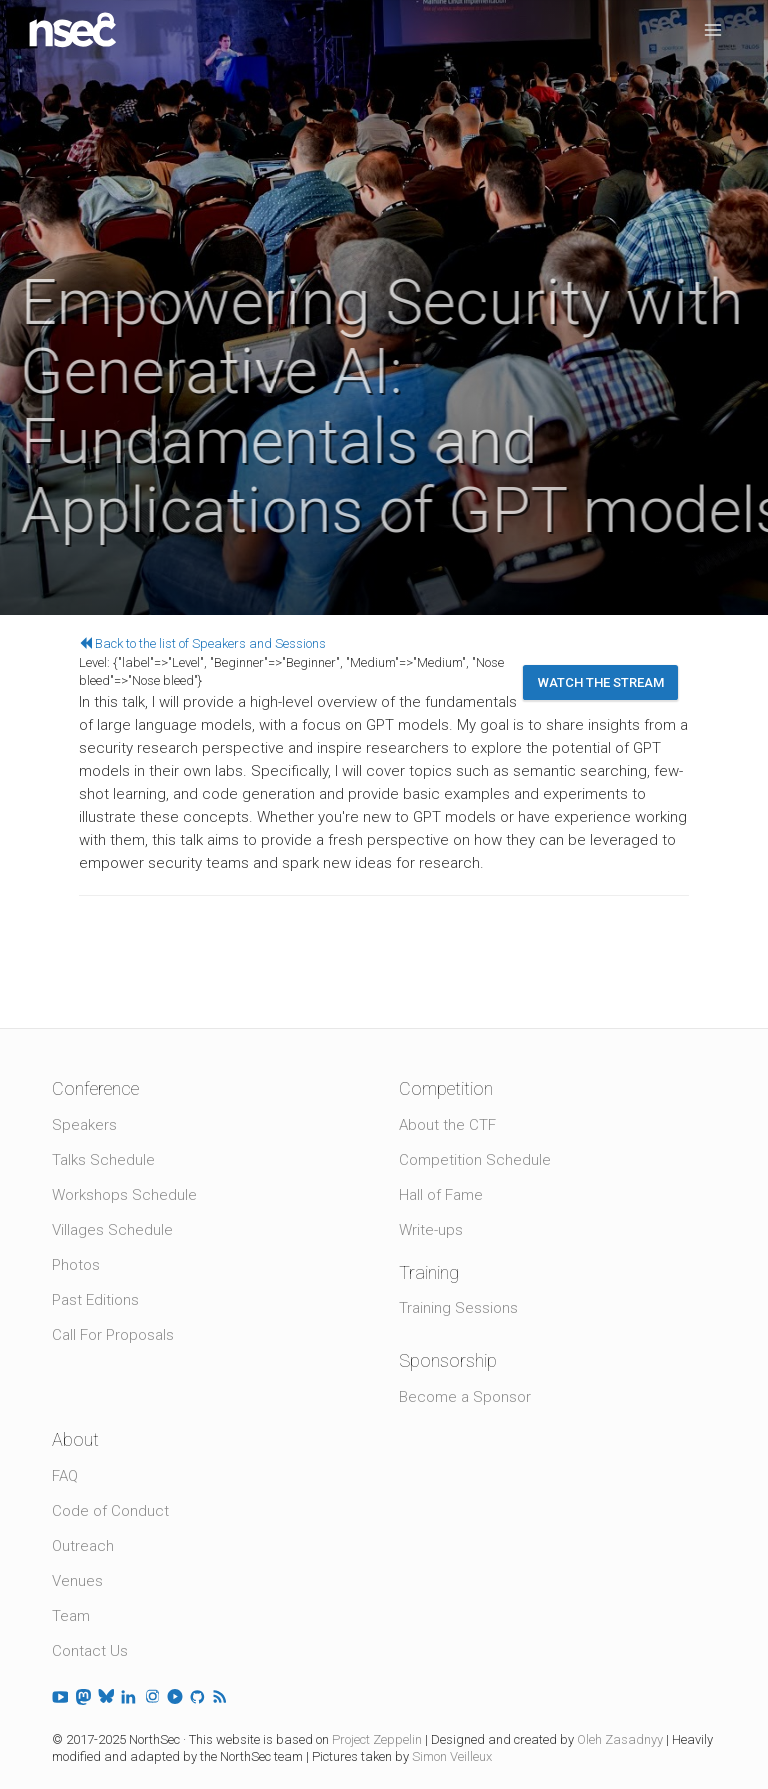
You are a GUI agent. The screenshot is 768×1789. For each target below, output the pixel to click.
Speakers (84, 1125)
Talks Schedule (103, 1160)
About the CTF (447, 1125)
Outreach (83, 1546)
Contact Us (90, 1651)
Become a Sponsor (465, 1397)
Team (71, 1616)
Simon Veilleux (452, 1756)
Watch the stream (601, 682)
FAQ (65, 1476)
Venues (77, 1581)
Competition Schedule (475, 1160)
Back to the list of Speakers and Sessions (202, 643)
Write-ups (431, 1230)
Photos (76, 1265)
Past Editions (95, 1300)
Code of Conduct (110, 1511)
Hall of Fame (441, 1195)
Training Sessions (458, 1308)
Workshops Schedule (124, 1195)
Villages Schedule (112, 1230)
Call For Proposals (113, 1335)
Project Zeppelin (377, 1739)
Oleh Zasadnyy (620, 1739)
